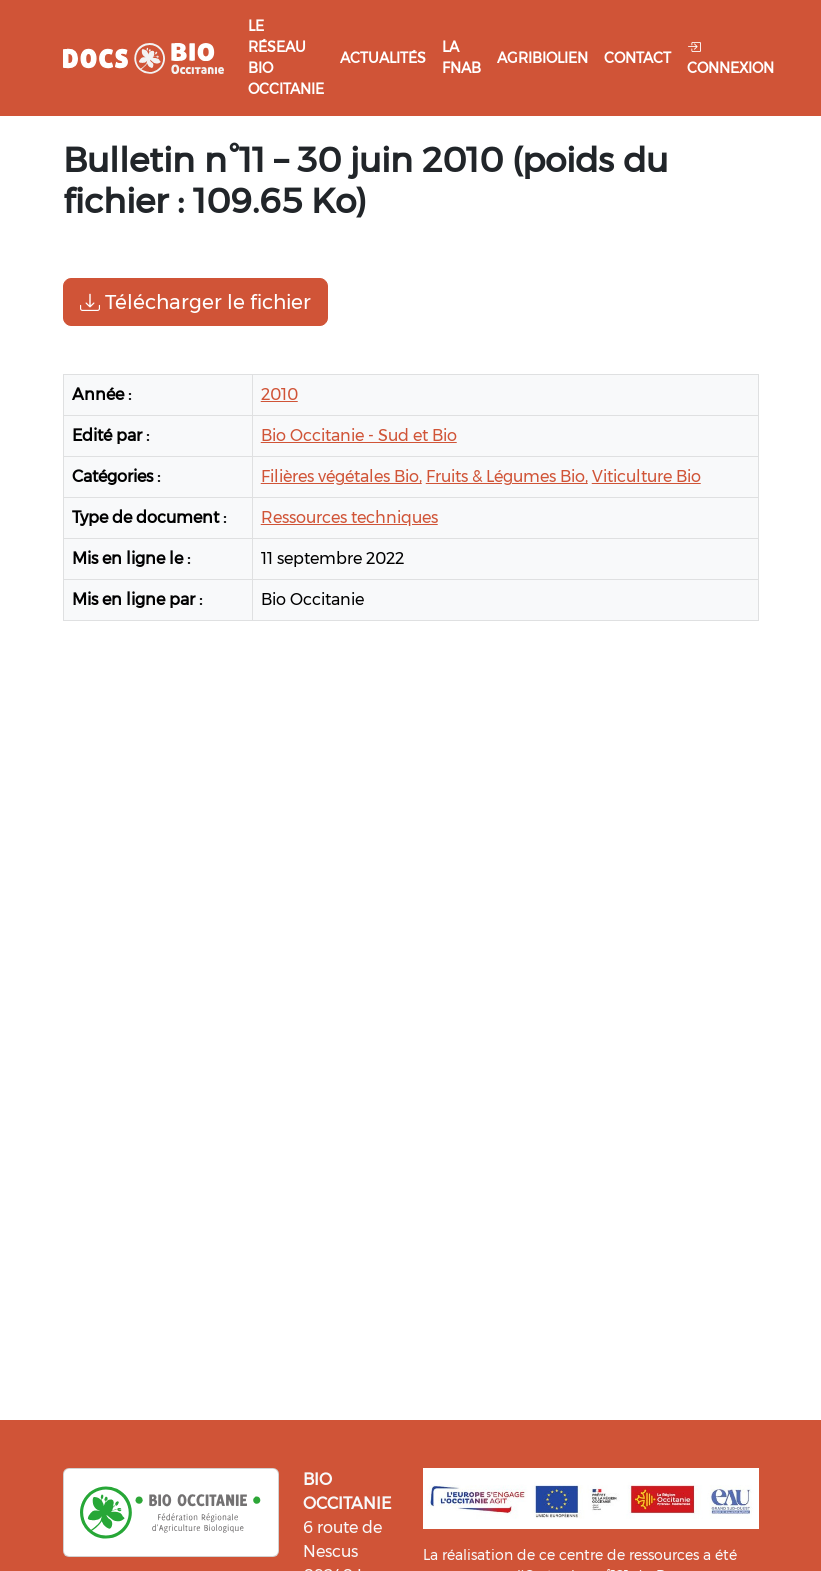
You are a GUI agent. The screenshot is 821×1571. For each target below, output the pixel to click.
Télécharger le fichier (195, 302)
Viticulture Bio (646, 476)
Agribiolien (542, 58)
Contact (637, 58)
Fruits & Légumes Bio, (507, 476)
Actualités (383, 58)
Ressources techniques (349, 517)
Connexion (730, 57)
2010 (279, 394)
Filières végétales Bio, (341, 476)
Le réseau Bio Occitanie (286, 57)
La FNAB (461, 57)
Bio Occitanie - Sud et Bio (359, 435)
